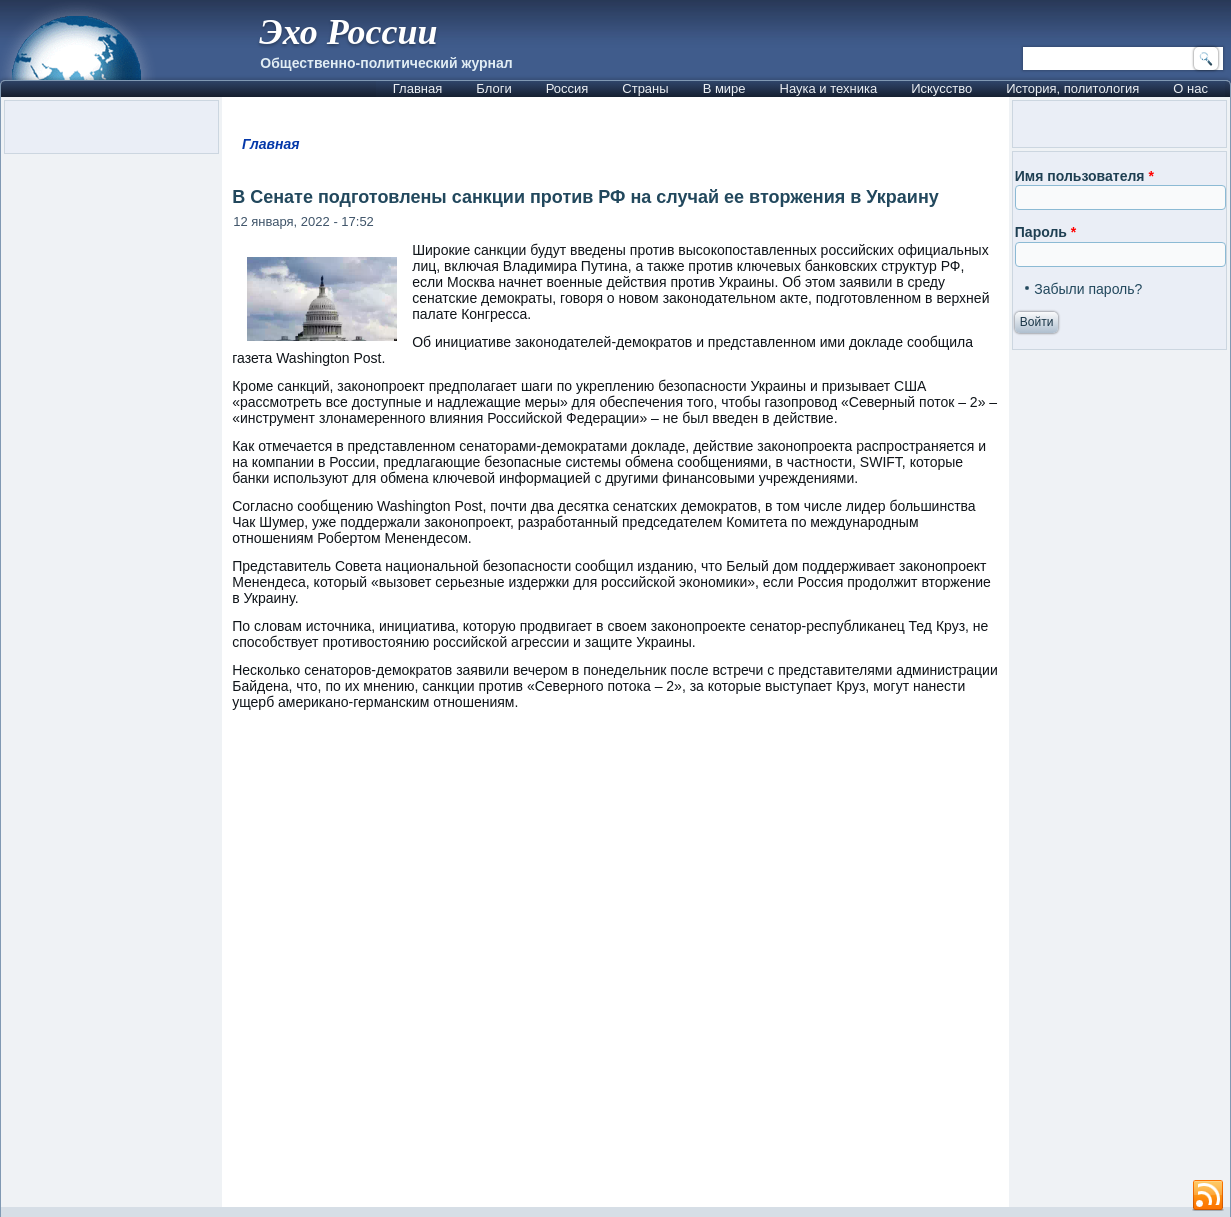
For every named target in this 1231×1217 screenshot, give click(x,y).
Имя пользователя (1084, 176)
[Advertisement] (615, 968)
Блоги (493, 88)
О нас (1190, 88)
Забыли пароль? (1088, 289)
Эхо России (348, 32)
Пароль (1045, 232)
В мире (724, 88)
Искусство (941, 88)
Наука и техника (829, 88)
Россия (567, 88)
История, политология (1072, 88)
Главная (417, 88)
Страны (645, 88)
